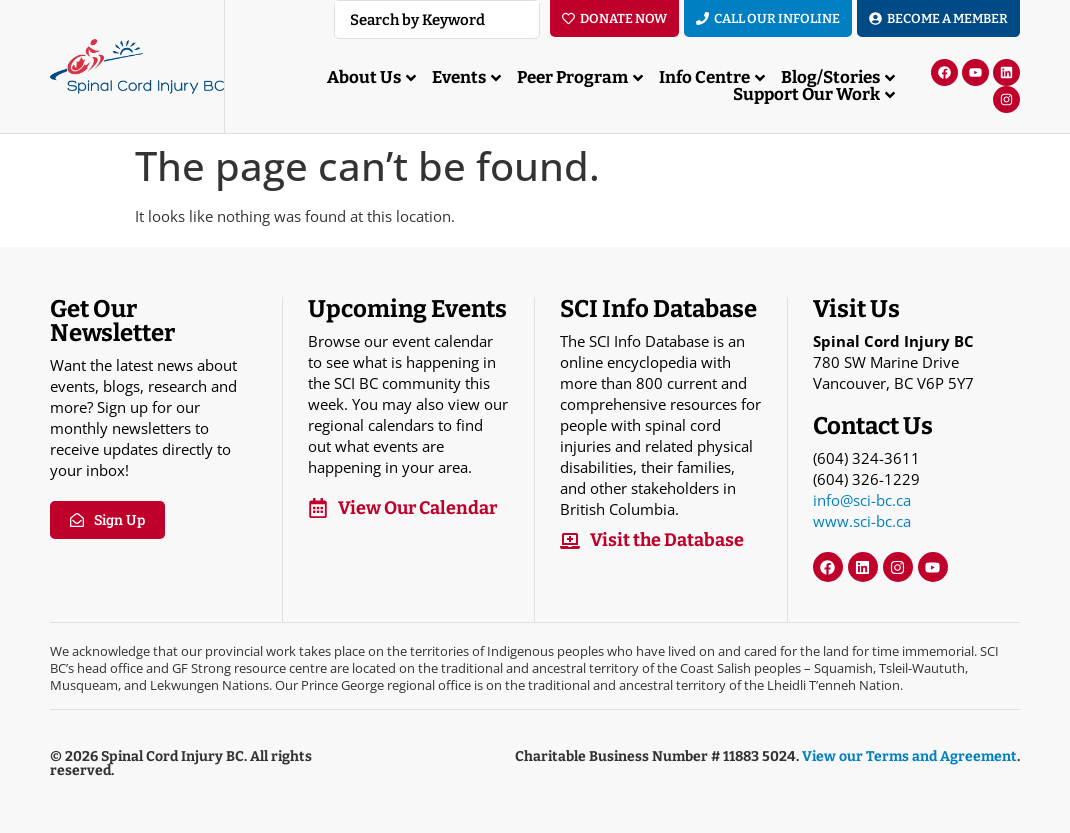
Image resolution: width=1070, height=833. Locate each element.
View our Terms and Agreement (909, 756)
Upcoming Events (407, 309)
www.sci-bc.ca (862, 521)
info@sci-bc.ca (862, 500)
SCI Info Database (658, 309)
